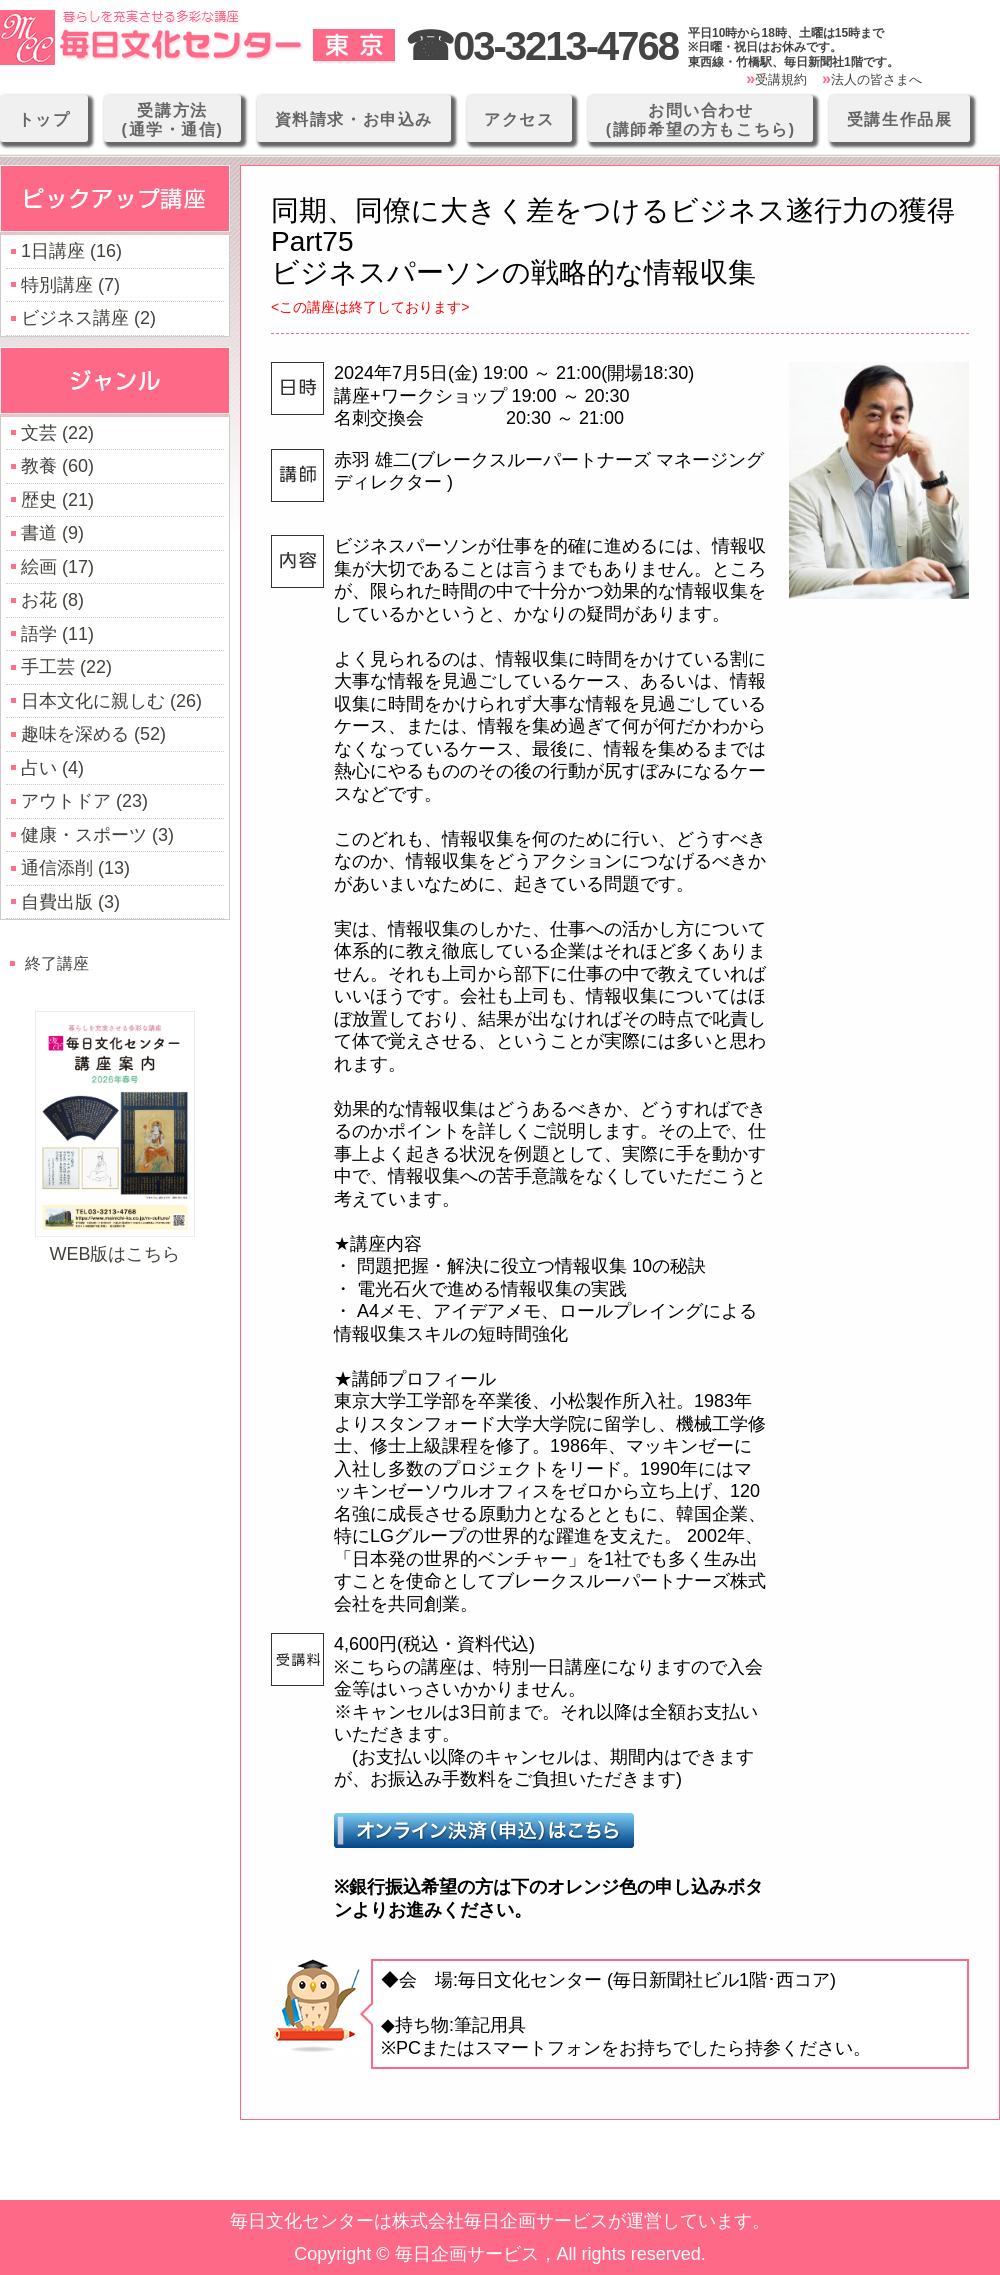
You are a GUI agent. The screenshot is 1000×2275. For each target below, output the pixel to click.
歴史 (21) (57, 500)
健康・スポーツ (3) (97, 835)
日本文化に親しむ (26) (111, 701)
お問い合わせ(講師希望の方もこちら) (701, 120)
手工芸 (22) (66, 667)
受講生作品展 (900, 119)
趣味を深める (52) (93, 734)
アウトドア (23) (84, 801)
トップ (44, 119)
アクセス (519, 119)
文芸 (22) (57, 433)
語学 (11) (57, 634)
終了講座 (57, 963)
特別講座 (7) (70, 285)
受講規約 (781, 79)
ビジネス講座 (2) (88, 318)
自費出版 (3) (70, 902)
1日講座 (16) (71, 251)
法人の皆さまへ (876, 79)
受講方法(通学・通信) (173, 120)
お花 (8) (52, 600)
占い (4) (52, 768)
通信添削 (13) (75, 868)
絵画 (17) (57, 567)
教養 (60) (57, 466)
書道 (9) (52, 533)
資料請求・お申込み (354, 119)
